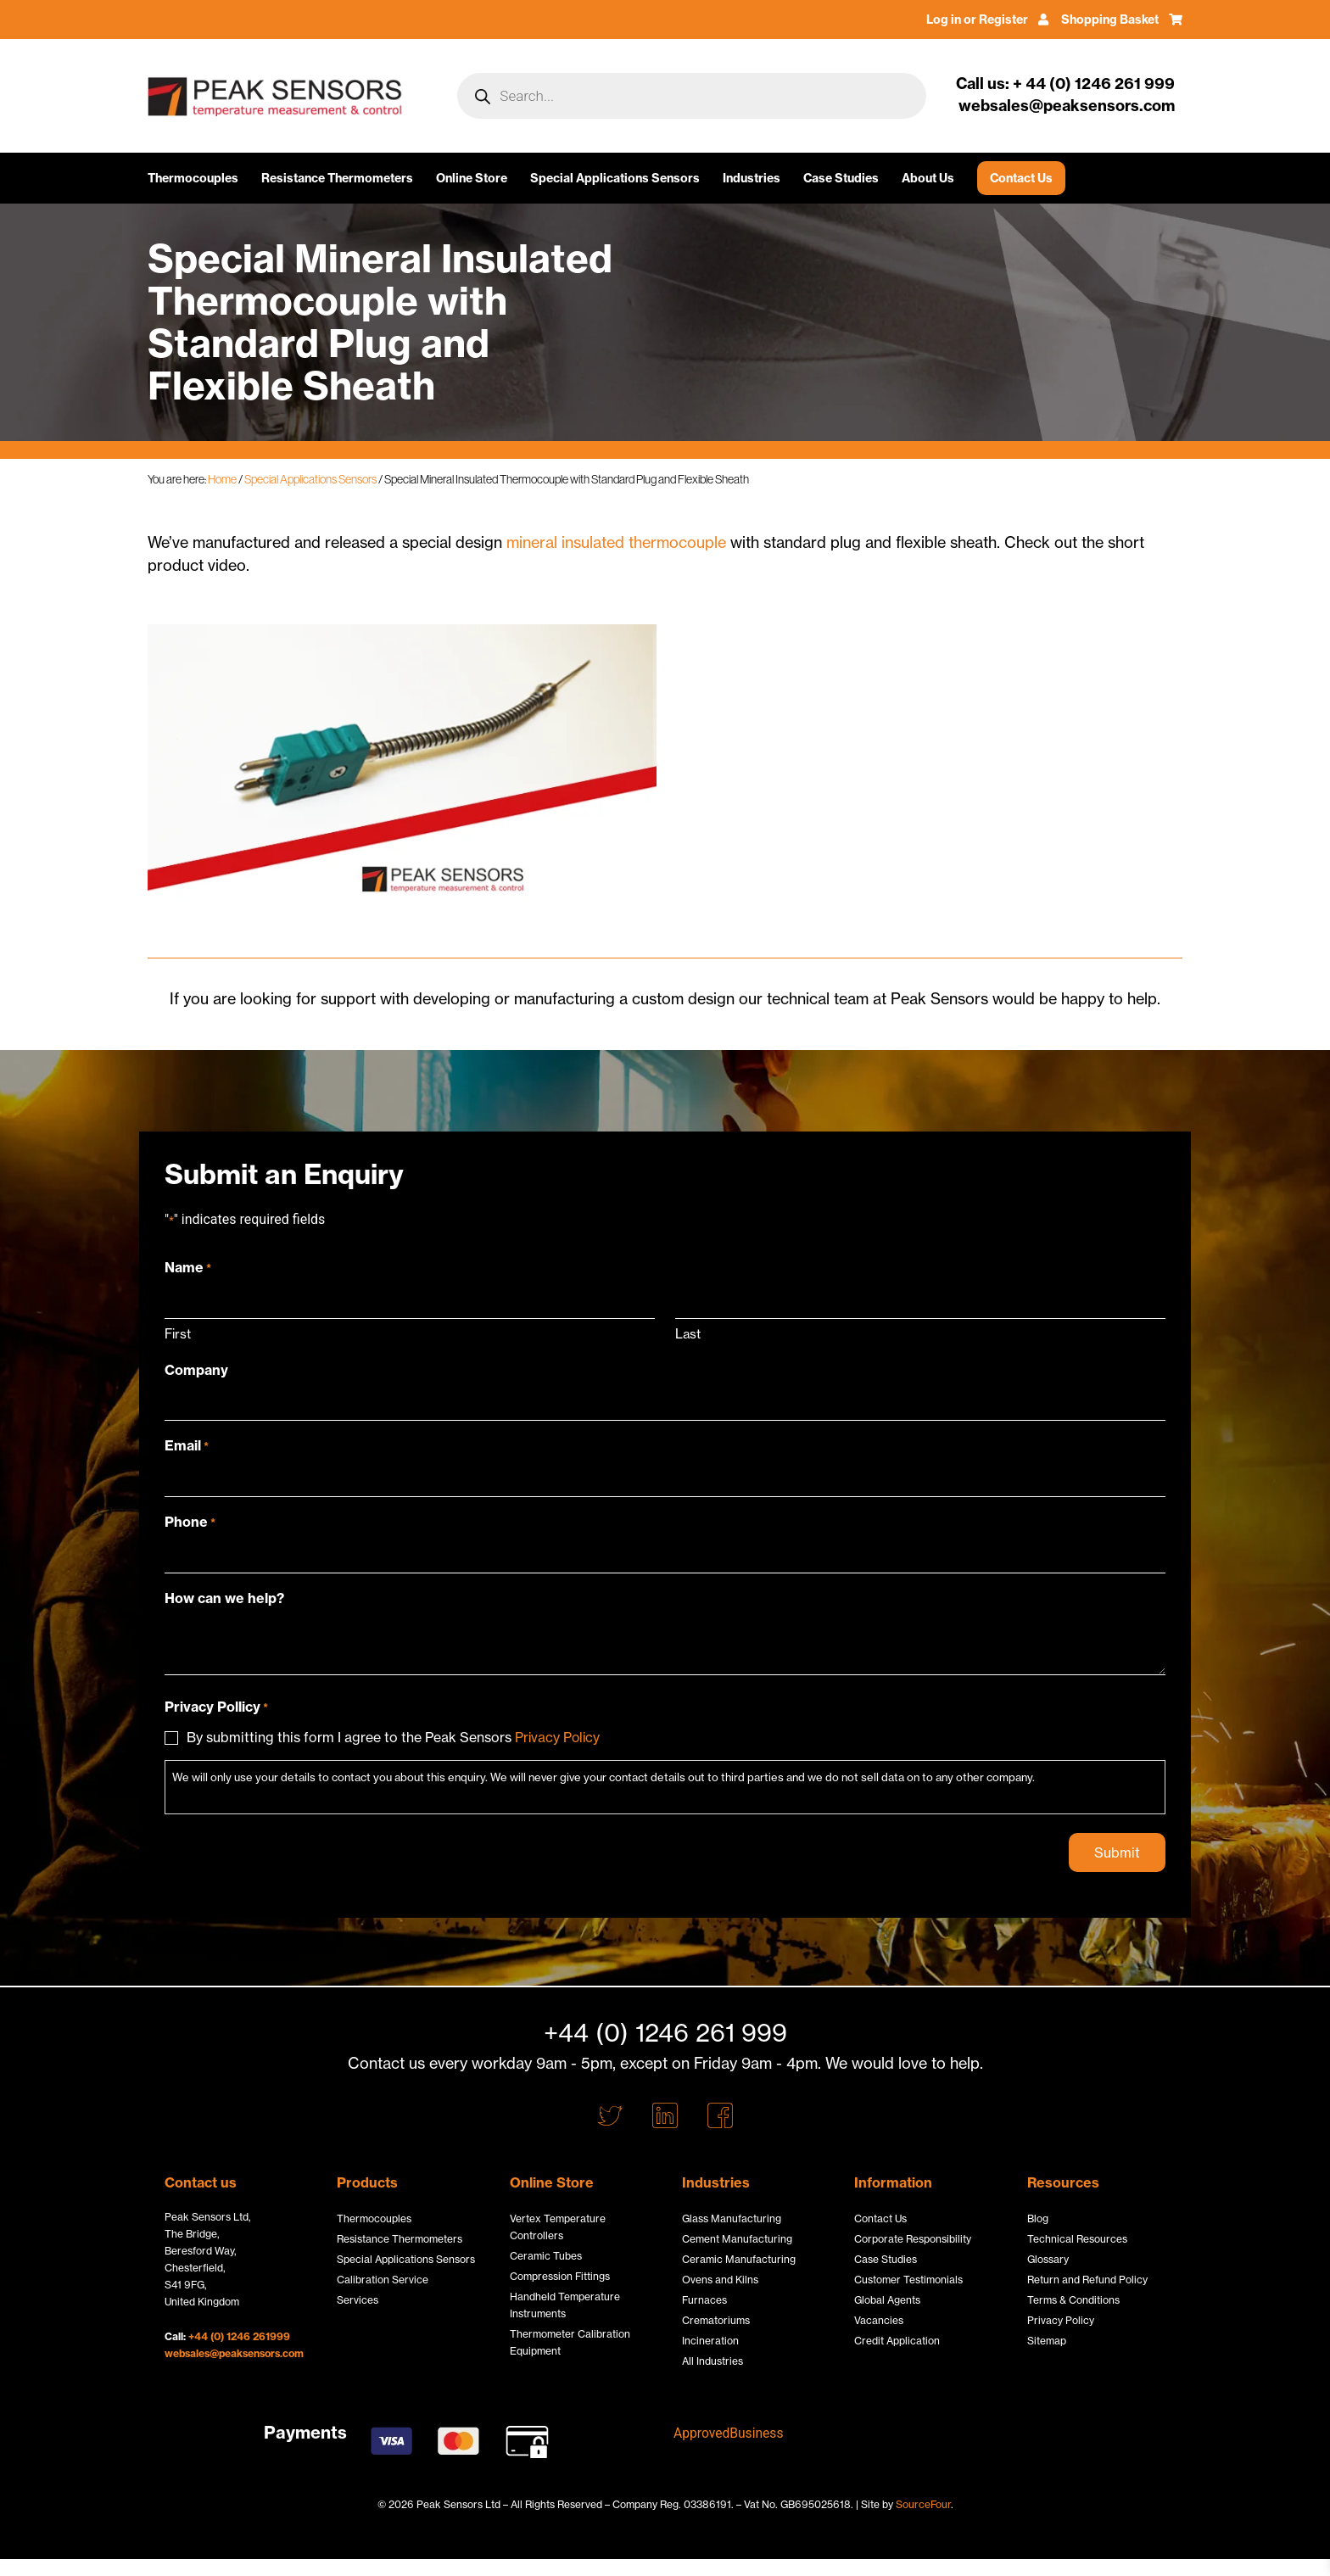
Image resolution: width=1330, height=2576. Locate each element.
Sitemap (1046, 2340)
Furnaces (704, 2300)
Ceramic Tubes (546, 2255)
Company (196, 1369)
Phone (190, 1522)
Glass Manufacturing (731, 2218)
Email (187, 1445)
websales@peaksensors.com (234, 2353)
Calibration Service (382, 2279)
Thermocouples (193, 178)
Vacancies (878, 2320)
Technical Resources (1077, 2238)
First (178, 1333)
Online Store (471, 178)
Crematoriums (716, 2320)
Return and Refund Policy (1087, 2279)
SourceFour (923, 2504)
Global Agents (887, 2300)
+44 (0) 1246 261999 (239, 2336)
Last (688, 1333)
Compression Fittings (560, 2276)
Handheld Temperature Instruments (565, 2305)
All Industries (712, 2361)
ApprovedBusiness (729, 2433)
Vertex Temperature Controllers (558, 2227)
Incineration (710, 2340)
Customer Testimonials (908, 2279)
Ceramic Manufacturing (739, 2259)
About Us (928, 178)
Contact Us (1021, 178)
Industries (751, 178)
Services (357, 2300)
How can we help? (224, 1597)
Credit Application (897, 2340)
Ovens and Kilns (720, 2279)
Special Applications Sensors (615, 178)
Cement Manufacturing (737, 2238)
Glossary (1048, 2259)
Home (222, 479)
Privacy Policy (558, 1736)
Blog (1037, 2218)
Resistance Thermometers (337, 178)
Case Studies (841, 178)
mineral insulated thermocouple (616, 542)
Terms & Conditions (1073, 2300)
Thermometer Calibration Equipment (570, 2342)
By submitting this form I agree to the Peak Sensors (394, 1736)
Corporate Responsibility (912, 2238)
